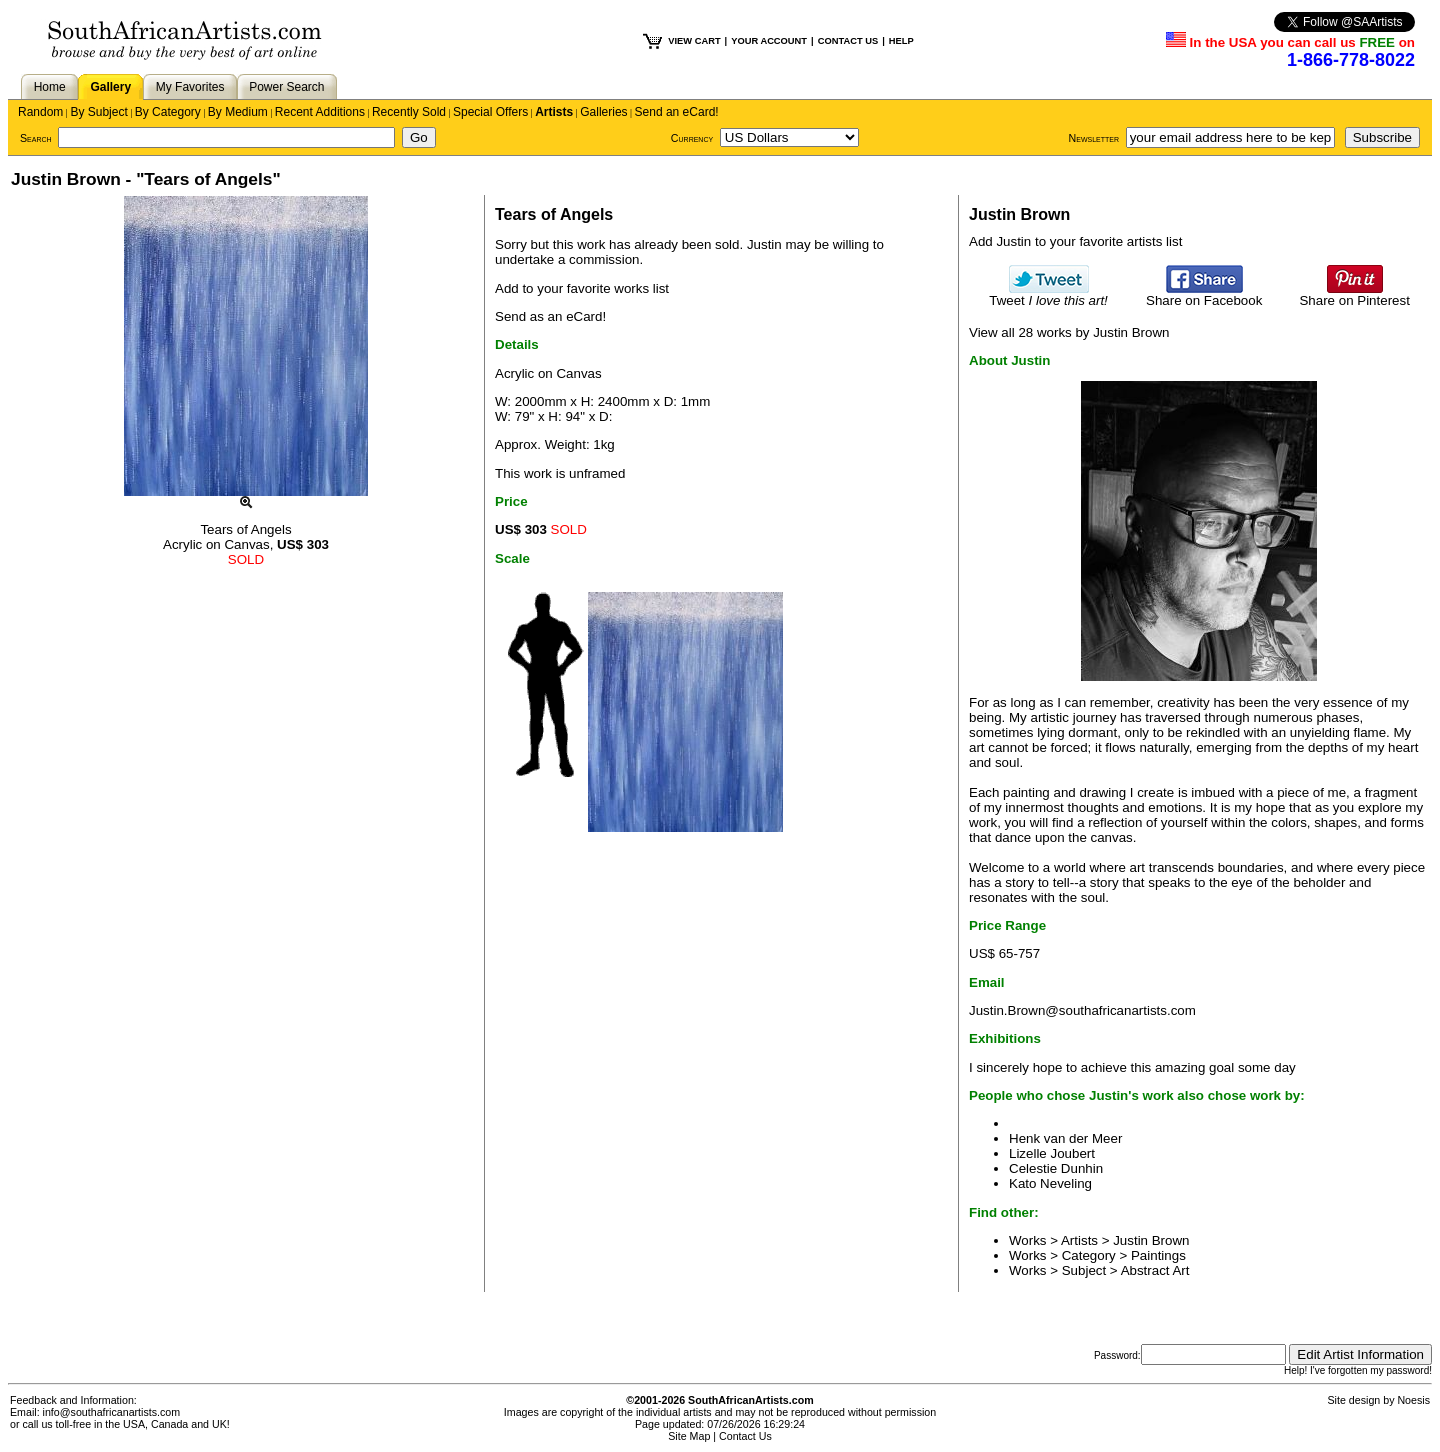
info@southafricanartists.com (112, 1412)
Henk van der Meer (1065, 1138)
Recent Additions (320, 112)
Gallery (110, 87)
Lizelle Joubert (1052, 1153)
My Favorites (190, 87)
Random (40, 112)
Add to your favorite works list (582, 288)
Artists (554, 112)
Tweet (1048, 294)
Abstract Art (1155, 1270)
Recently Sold (409, 112)
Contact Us (745, 1436)
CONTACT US (848, 41)
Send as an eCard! (550, 316)
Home (50, 87)
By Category (168, 112)
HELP (901, 41)
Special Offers (490, 112)
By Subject (98, 112)
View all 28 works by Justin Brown (1069, 332)
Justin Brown (1151, 1240)
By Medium (238, 112)
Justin (764, 244)
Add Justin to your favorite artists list (1075, 241)
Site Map (689, 1436)
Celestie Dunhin (1056, 1168)
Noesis (1413, 1400)
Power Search (286, 87)
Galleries (603, 112)
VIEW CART (694, 41)
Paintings (1158, 1255)
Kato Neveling (1050, 1183)
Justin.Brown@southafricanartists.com (1082, 1010)
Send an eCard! (677, 112)
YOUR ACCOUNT (769, 41)
